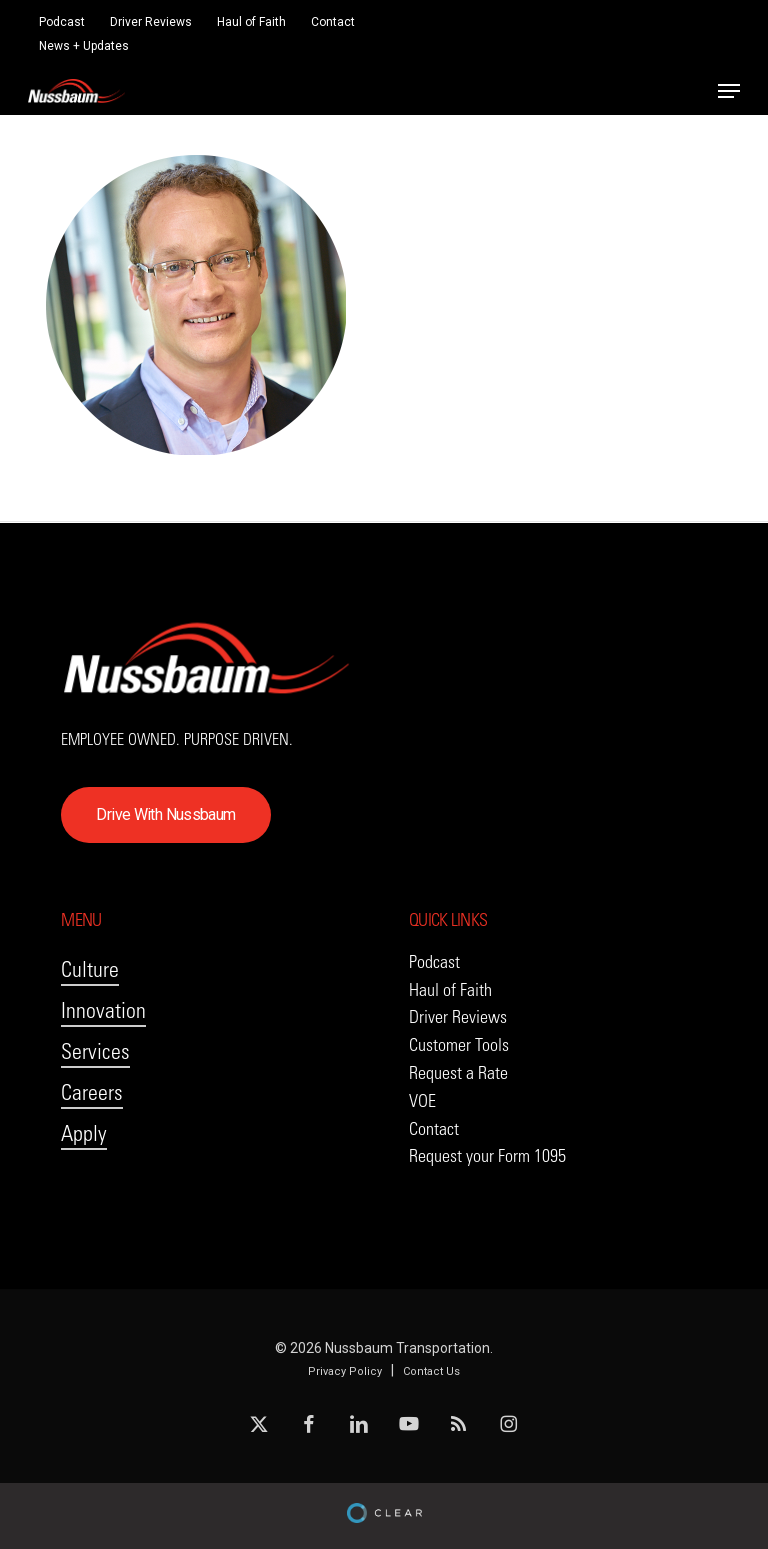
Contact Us (431, 1371)
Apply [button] (84, 1133)
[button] (729, 91)
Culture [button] (90, 969)
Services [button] (95, 1051)
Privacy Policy (345, 1371)
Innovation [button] (103, 1010)
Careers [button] (92, 1092)
